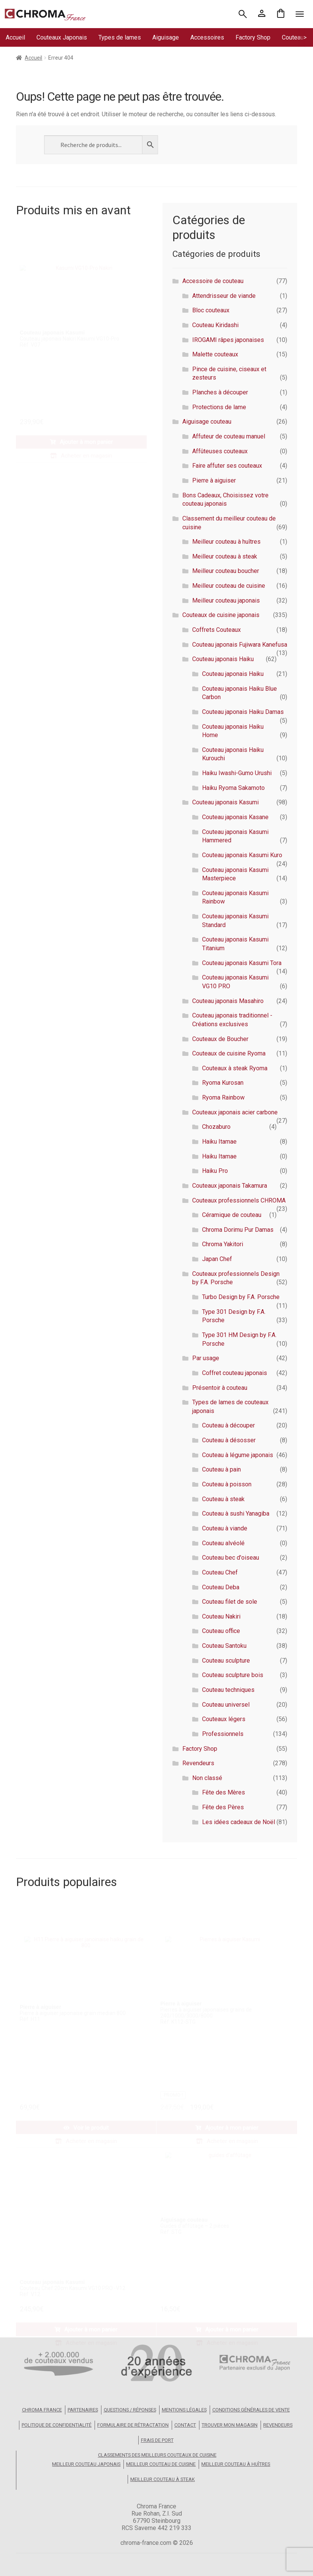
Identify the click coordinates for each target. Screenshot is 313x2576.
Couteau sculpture (226, 1660)
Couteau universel (226, 1704)
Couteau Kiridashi (215, 325)
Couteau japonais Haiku (223, 659)
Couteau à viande (224, 1528)
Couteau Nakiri (221, 1616)
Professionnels (222, 1733)
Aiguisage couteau (206, 421)
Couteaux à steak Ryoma (234, 1068)
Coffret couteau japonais (234, 1373)
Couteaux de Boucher (220, 1039)
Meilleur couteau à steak (224, 556)
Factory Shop (253, 37)
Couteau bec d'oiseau (230, 1557)
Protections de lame (219, 407)
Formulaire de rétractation (133, 2425)
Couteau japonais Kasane (235, 817)
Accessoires (207, 37)
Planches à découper (220, 392)
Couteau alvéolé (223, 1543)
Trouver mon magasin (230, 2425)
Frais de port (157, 2440)
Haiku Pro (215, 1170)
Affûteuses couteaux (220, 451)
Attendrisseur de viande (224, 295)
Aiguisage (165, 37)
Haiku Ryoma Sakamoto (233, 787)
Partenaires (83, 2410)
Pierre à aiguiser (214, 480)
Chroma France (42, 2410)
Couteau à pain (221, 1469)
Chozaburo (216, 1126)
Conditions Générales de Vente (251, 2410)
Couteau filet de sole (229, 1601)
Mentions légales (184, 2410)
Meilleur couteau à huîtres (226, 541)
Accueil (15, 37)
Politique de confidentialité (57, 2425)
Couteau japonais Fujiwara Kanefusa (239, 644)
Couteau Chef (220, 1572)
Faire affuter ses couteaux (227, 465)
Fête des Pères (223, 1807)
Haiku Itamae (219, 1141)
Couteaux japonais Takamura (229, 1185)
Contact (185, 2425)
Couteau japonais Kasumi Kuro (242, 855)
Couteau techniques (228, 1689)
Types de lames (119, 37)
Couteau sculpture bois (232, 1675)
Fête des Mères (223, 1792)
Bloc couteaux (210, 310)
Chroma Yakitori (222, 1244)
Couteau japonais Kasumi (225, 802)
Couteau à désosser (229, 1440)
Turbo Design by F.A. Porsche (241, 1297)
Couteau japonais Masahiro (228, 1001)
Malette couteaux (215, 354)
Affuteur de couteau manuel (228, 436)
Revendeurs (198, 1763)
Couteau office (221, 1631)
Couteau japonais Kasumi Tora (241, 963)
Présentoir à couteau (219, 1387)
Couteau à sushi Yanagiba (235, 1513)
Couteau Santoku (224, 1645)
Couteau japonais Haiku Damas (243, 711)
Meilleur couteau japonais (226, 600)
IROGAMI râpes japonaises (228, 339)
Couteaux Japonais (61, 37)
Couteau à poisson (226, 1484)
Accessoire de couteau (212, 281)
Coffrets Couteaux (216, 629)
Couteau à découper (228, 1425)
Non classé (207, 1778)
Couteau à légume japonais (237, 1455)
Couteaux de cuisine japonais (220, 615)
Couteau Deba (220, 1587)
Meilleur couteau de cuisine (228, 585)
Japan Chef (217, 1259)
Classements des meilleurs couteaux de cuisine (157, 2455)
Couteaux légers (223, 1719)
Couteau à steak (223, 1499)
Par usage (205, 1358)
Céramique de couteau (231, 1214)
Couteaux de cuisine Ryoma (229, 1053)
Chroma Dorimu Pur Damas (237, 1229)
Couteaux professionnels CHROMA (239, 1200)
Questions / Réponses (130, 2410)
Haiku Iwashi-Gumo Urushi (237, 773)
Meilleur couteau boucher (225, 570)
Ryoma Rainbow (223, 1097)
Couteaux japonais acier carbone (235, 1112)
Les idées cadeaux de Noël (238, 1822)
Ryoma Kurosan (222, 1082)
